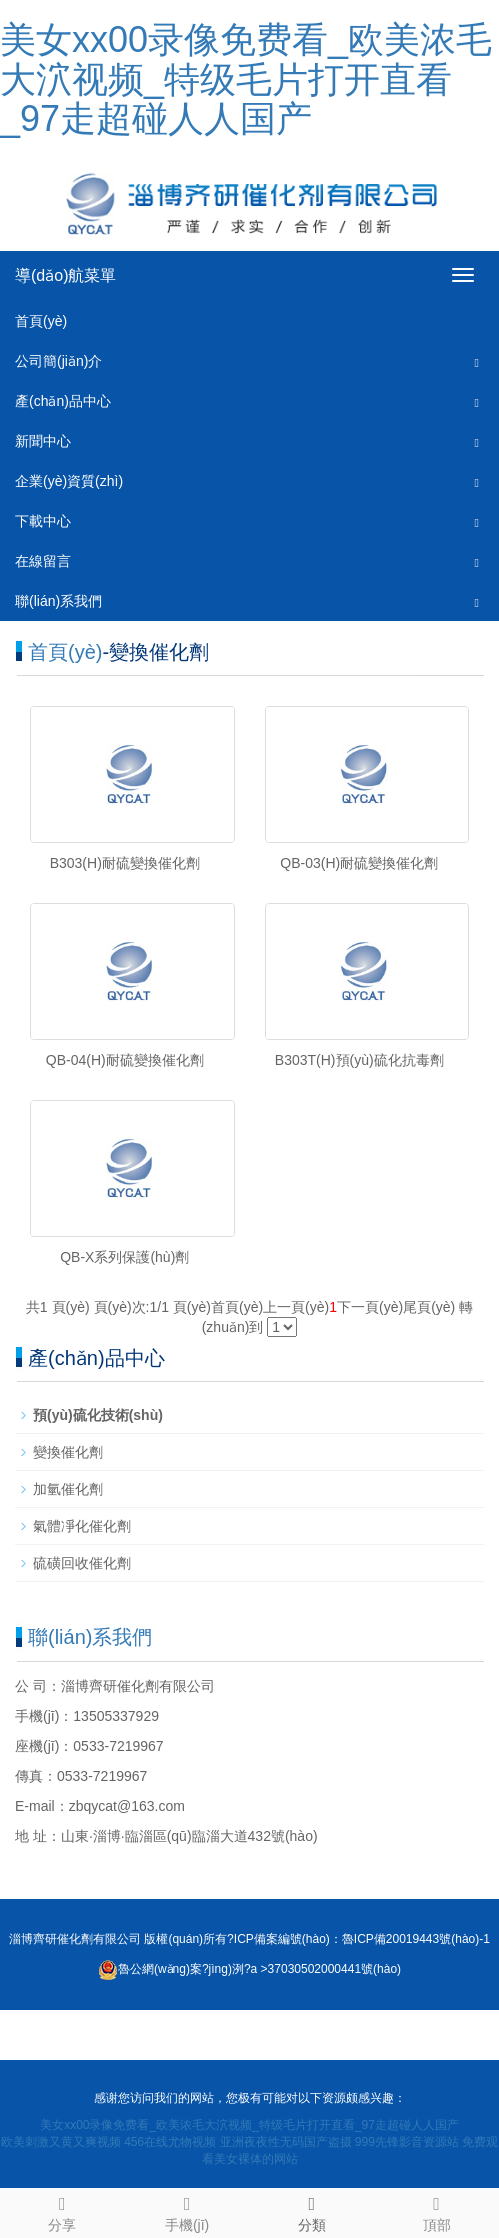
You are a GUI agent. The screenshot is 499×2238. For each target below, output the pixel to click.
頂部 (436, 2211)
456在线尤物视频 (170, 2142)
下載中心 (43, 521)
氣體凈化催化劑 (82, 1526)
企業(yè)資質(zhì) (69, 481)
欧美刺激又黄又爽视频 (61, 2142)
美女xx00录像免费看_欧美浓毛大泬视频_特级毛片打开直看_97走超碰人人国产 (246, 79)
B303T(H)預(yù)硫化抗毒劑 (359, 1060)
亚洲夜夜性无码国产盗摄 (286, 2142)
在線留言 (43, 561)
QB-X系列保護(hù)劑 (124, 1257)
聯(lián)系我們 (58, 601)
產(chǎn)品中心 (63, 401)
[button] (477, 361)
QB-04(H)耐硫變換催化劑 (125, 1060)
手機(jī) (187, 2211)
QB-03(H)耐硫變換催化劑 (359, 863)
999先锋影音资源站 (407, 2142)
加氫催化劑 (68, 1489)
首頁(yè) (41, 321)
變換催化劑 (68, 1452)
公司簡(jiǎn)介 (58, 361)
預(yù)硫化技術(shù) (98, 1415)
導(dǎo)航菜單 (65, 275)
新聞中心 (43, 441)
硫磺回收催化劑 (82, 1563)
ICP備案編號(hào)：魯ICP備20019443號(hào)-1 (362, 1939)
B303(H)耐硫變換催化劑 (125, 863)
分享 (62, 2211)
